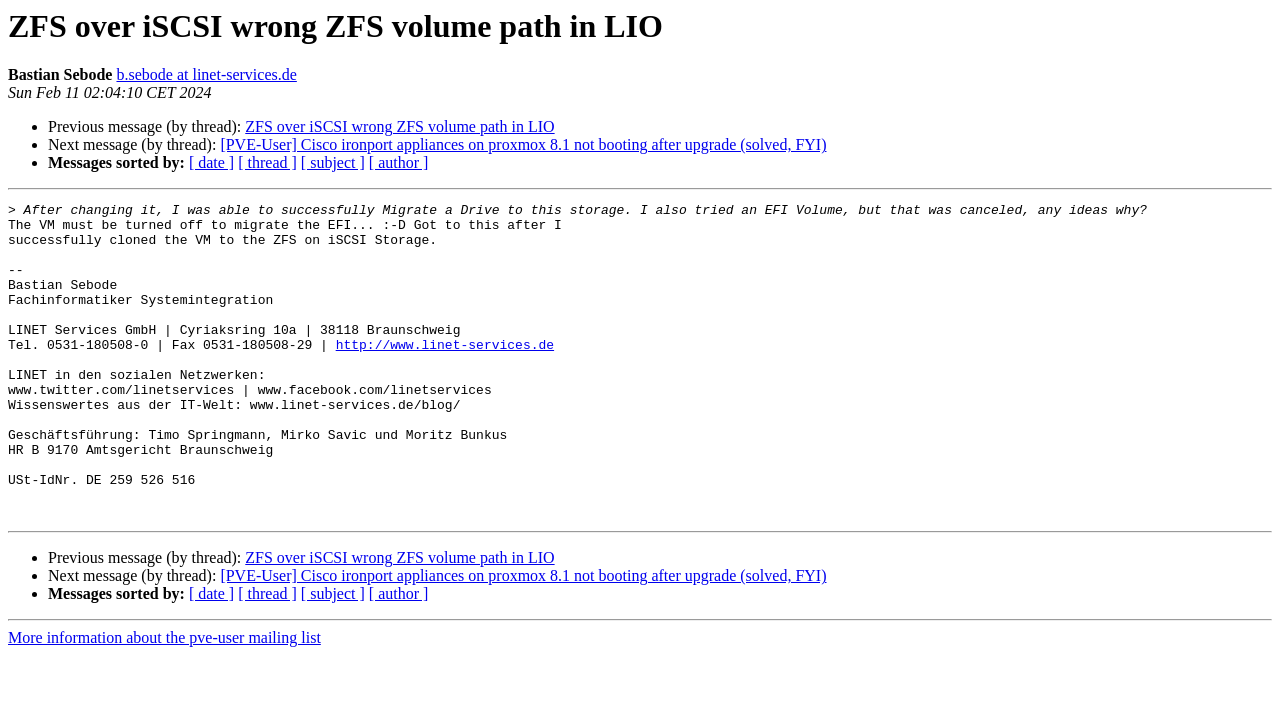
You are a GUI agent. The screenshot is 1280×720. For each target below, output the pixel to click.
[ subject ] (333, 162)
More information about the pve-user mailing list (164, 700)
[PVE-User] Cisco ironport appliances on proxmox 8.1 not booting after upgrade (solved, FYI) (523, 144)
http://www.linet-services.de (445, 374)
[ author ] (399, 162)
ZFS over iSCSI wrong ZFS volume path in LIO (399, 126)
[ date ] (211, 162)
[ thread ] (267, 162)
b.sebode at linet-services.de (206, 74)
